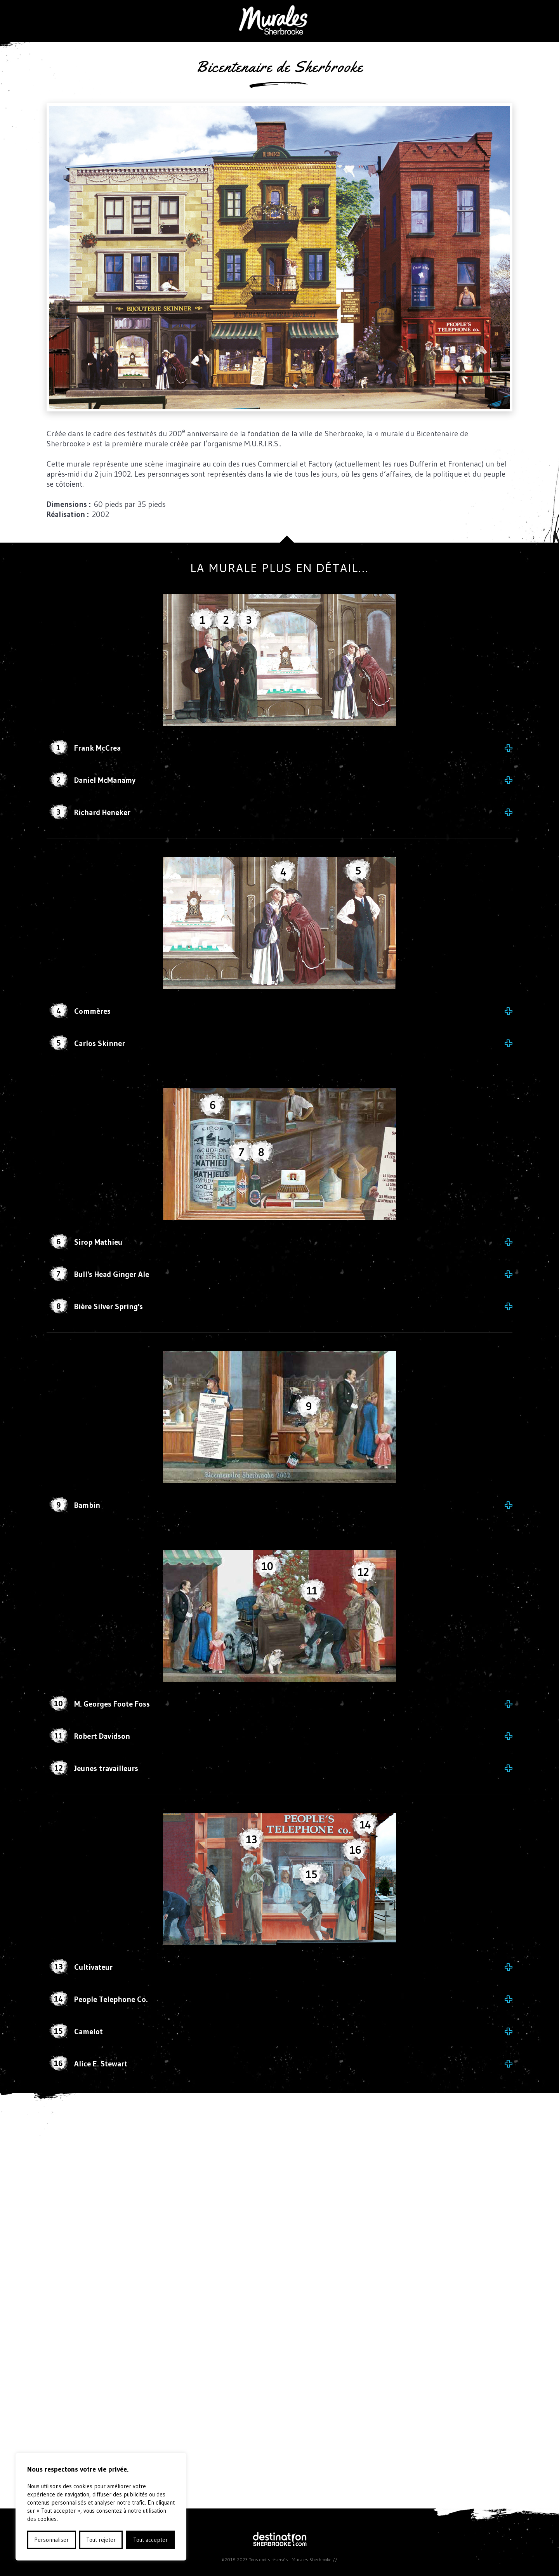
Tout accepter (150, 2539)
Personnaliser (51, 2539)
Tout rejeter (101, 2539)
